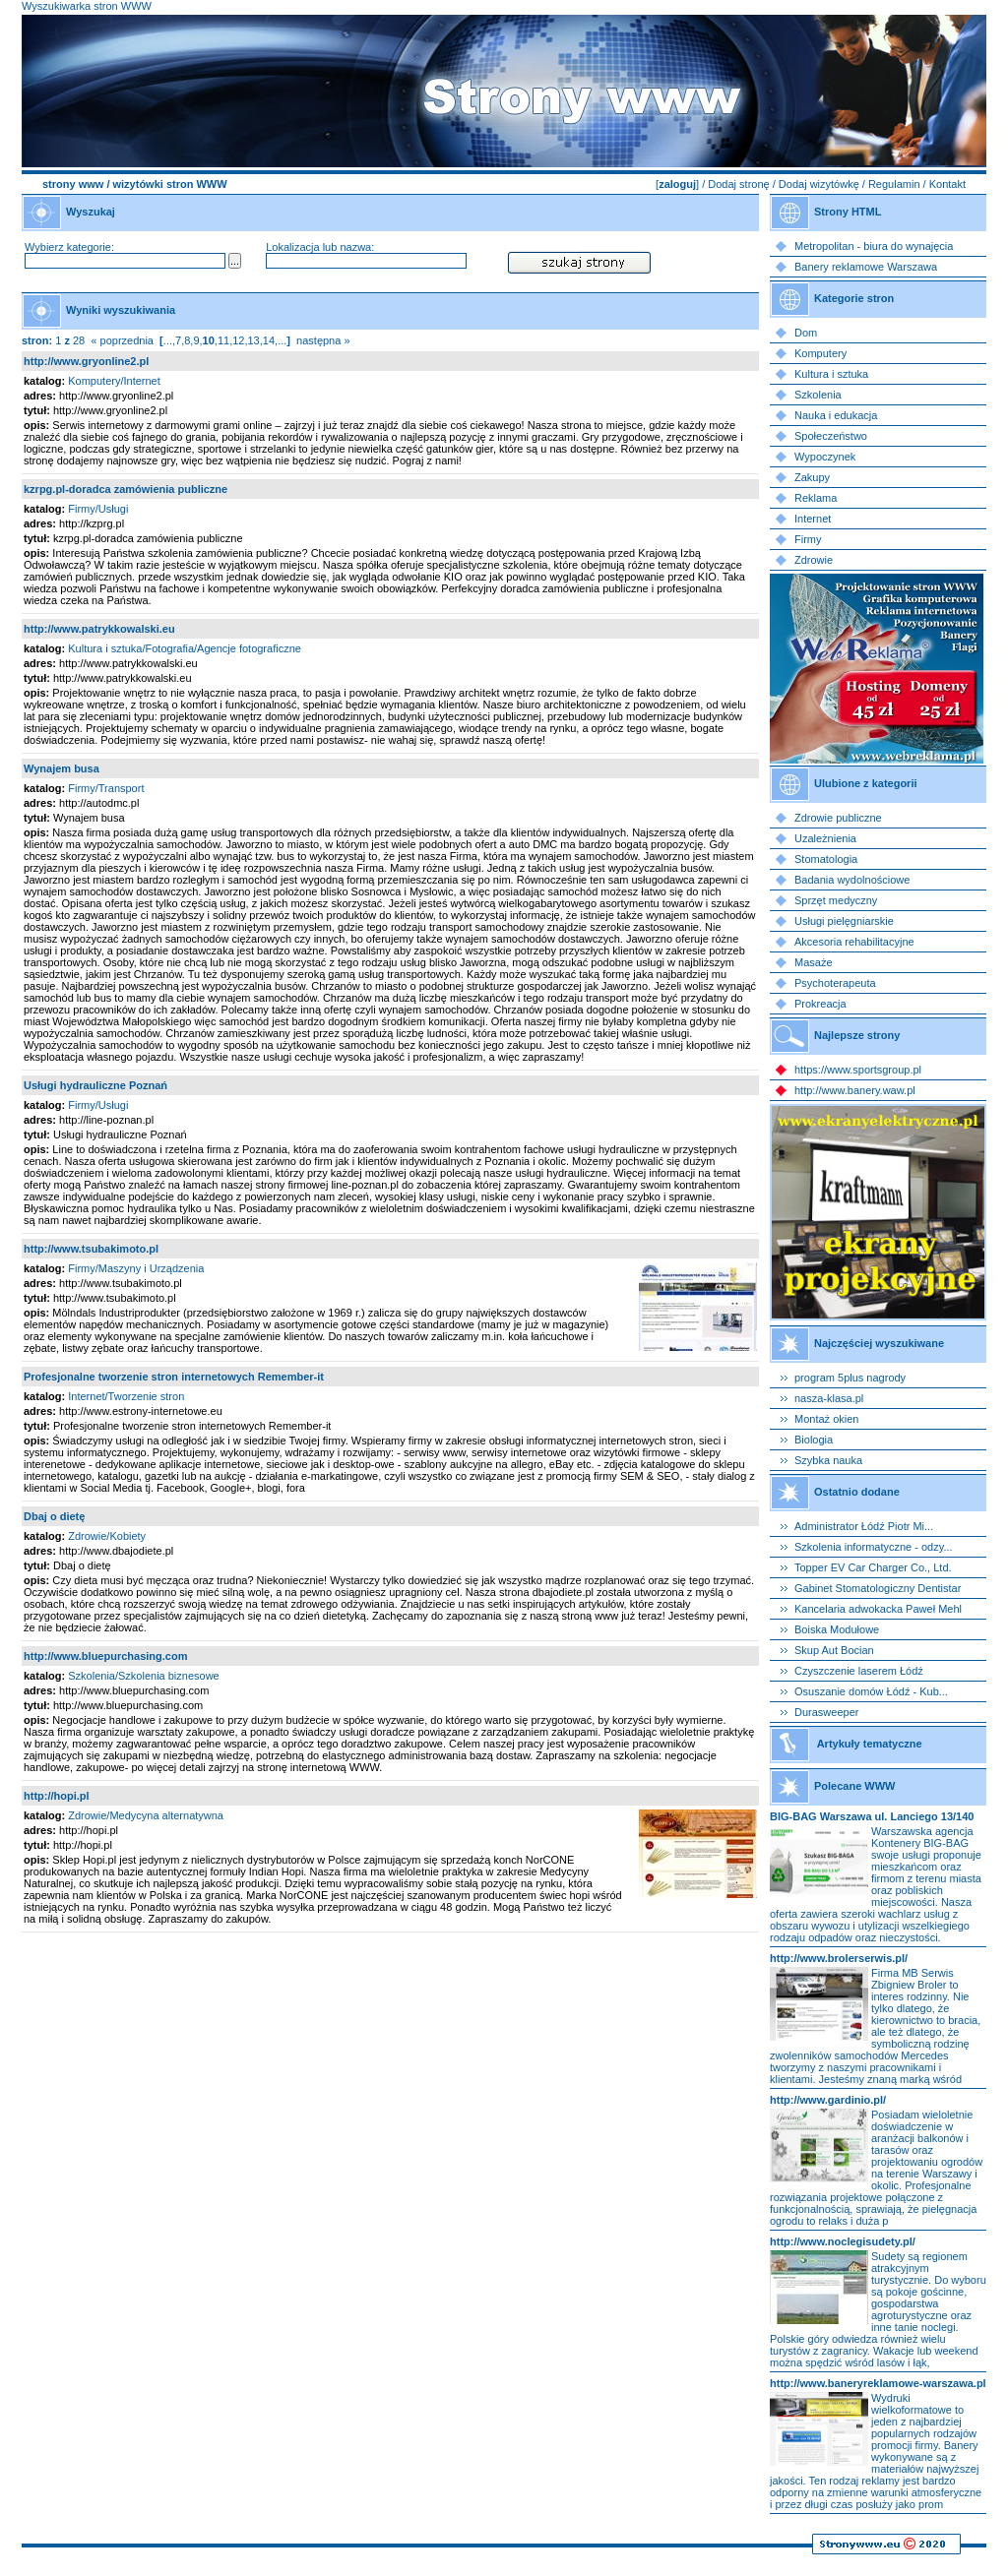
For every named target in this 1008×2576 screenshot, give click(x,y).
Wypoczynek (824, 456)
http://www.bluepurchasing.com (105, 1656)
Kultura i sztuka (831, 374)
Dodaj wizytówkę (819, 184)
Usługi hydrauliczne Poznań (95, 1085)
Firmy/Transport (106, 788)
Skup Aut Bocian (834, 1650)
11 (223, 340)
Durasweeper (826, 1712)
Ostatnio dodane (857, 1492)
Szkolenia (818, 394)
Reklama (815, 498)
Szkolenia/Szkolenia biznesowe (143, 1676)
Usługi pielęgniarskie (844, 921)
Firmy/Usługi (98, 509)
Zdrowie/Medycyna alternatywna (145, 1815)
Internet (812, 518)
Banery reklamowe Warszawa (865, 267)
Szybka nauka (828, 1460)
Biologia (813, 1439)
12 (238, 340)
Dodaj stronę (738, 184)
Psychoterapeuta (835, 983)
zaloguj (677, 184)
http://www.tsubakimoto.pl (91, 1249)
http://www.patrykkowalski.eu (99, 629)
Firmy (808, 539)
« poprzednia (122, 340)
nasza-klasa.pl (828, 1398)
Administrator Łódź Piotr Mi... (863, 1526)
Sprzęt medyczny (835, 900)
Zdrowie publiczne (838, 818)
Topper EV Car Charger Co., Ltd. (873, 1567)
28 (79, 340)
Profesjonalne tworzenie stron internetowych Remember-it (174, 1376)
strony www (72, 184)
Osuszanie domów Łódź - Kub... (871, 1691)
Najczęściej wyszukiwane (879, 1343)
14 (269, 340)
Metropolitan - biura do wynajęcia (873, 246)
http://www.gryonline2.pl (86, 361)
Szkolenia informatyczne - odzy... (873, 1547)
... (167, 340)
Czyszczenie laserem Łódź (858, 1671)
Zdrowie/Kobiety (107, 1536)
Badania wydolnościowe (852, 880)
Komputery (820, 353)
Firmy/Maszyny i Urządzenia (136, 1268)
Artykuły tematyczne (869, 1743)
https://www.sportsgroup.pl (857, 1069)
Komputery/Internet (114, 381)
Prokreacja (820, 1004)
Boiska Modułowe (836, 1629)
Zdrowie (813, 560)
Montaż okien (826, 1419)
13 (254, 340)
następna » (322, 340)
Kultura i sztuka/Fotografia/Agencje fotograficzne (184, 648)
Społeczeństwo (830, 436)
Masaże (813, 962)
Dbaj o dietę (54, 1516)
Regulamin (894, 184)
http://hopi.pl (57, 1796)
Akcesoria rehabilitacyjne (854, 942)
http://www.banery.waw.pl (854, 1090)
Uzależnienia (825, 838)
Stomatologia (825, 859)
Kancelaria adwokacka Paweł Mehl (878, 1609)
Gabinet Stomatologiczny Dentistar (877, 1588)
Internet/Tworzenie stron (126, 1396)
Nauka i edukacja (835, 415)
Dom (805, 332)
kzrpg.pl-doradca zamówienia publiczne (125, 489)
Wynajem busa (61, 768)
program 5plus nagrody (850, 1377)
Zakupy (812, 477)
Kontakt (947, 184)
